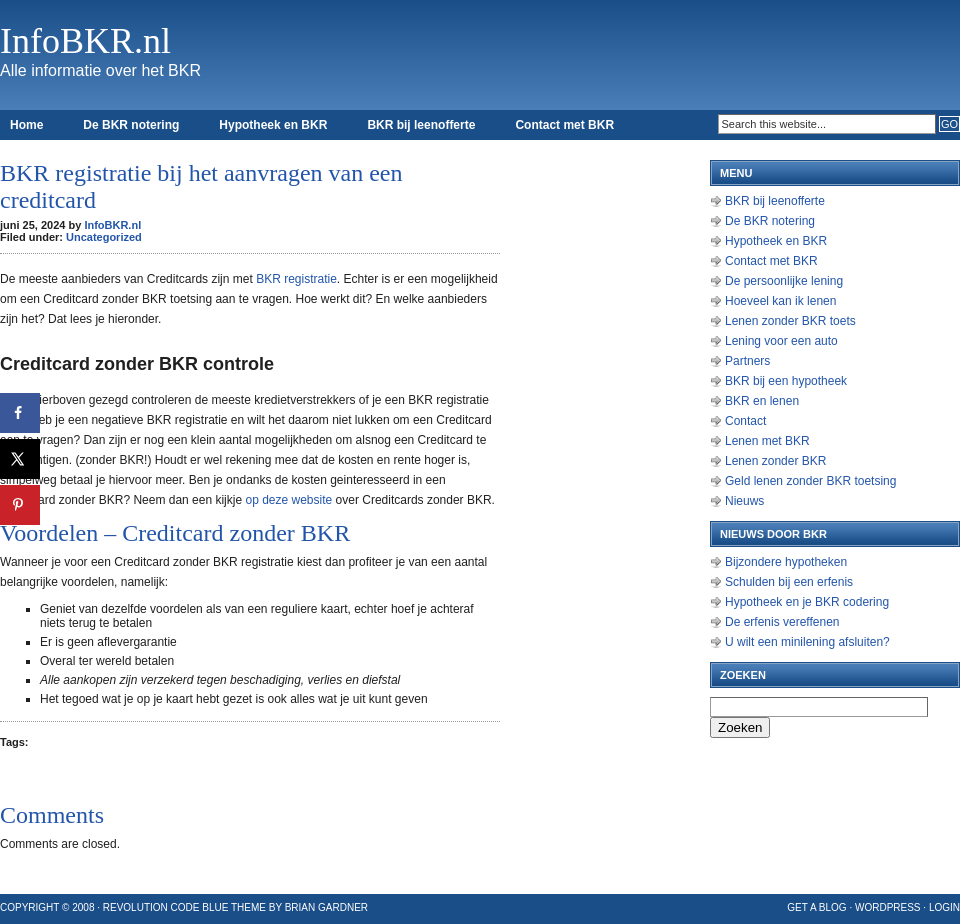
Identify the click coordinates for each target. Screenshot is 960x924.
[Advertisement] (610, 450)
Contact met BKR (564, 125)
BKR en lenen (762, 401)
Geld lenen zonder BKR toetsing (810, 481)
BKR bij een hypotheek (786, 381)
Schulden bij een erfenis (789, 582)
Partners (747, 361)
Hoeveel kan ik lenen (780, 301)
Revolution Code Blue (166, 907)
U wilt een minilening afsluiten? (807, 642)
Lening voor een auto (781, 341)
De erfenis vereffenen (782, 622)
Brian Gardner (326, 907)
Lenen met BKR (767, 441)
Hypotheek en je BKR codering (807, 602)
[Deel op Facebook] (20, 413)
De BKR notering (131, 125)
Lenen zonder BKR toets (790, 321)
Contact (745, 421)
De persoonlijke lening (784, 281)
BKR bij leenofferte (421, 125)
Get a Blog (816, 907)
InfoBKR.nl (85, 41)
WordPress (888, 907)
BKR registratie (296, 279)
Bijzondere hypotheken (786, 562)
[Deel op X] (20, 459)
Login (944, 907)
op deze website (288, 500)
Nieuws (744, 501)
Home (26, 125)
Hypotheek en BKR (273, 125)
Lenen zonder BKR (775, 461)
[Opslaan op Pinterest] (20, 505)
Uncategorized (104, 237)
